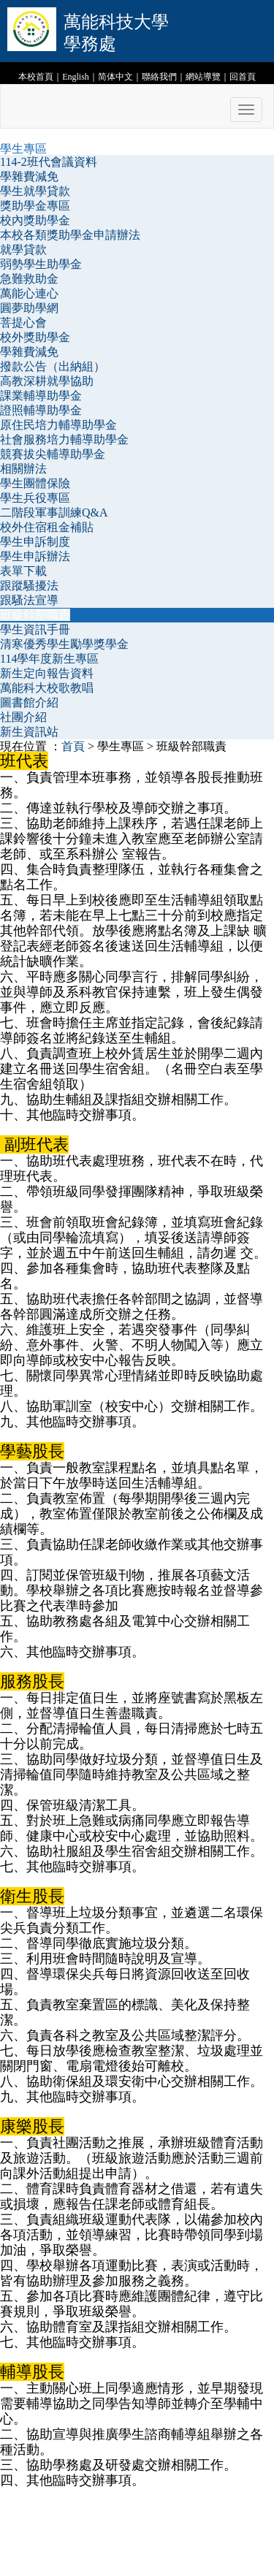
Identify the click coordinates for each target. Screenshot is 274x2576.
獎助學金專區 (35, 205)
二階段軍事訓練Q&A (54, 512)
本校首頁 (35, 77)
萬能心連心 (29, 293)
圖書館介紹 (29, 702)
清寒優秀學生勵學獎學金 (64, 644)
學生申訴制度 (35, 542)
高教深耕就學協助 (47, 381)
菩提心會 (23, 322)
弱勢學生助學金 (41, 264)
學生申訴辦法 (35, 556)
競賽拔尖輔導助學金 (52, 454)
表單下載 (23, 571)
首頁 (73, 746)
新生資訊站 (29, 731)
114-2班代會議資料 (48, 162)
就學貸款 (23, 249)
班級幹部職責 (35, 615)
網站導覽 (203, 77)
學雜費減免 (29, 176)
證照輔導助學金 (41, 410)
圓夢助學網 (29, 308)
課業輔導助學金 (41, 395)
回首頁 (242, 77)
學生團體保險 (35, 483)
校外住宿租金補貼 (47, 527)
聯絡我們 (159, 77)
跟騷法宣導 (29, 600)
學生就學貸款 (35, 191)
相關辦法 (23, 468)
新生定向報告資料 (47, 673)
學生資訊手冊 (35, 629)
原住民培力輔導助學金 (58, 425)
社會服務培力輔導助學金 (64, 439)
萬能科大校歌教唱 (47, 688)
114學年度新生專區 (49, 658)
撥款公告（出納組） (52, 366)
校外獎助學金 (35, 337)
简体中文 (115, 77)
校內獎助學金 (35, 220)
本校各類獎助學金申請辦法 (70, 235)
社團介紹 (23, 717)
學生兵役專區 (35, 498)
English (75, 77)
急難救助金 (29, 279)
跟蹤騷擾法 (29, 585)
